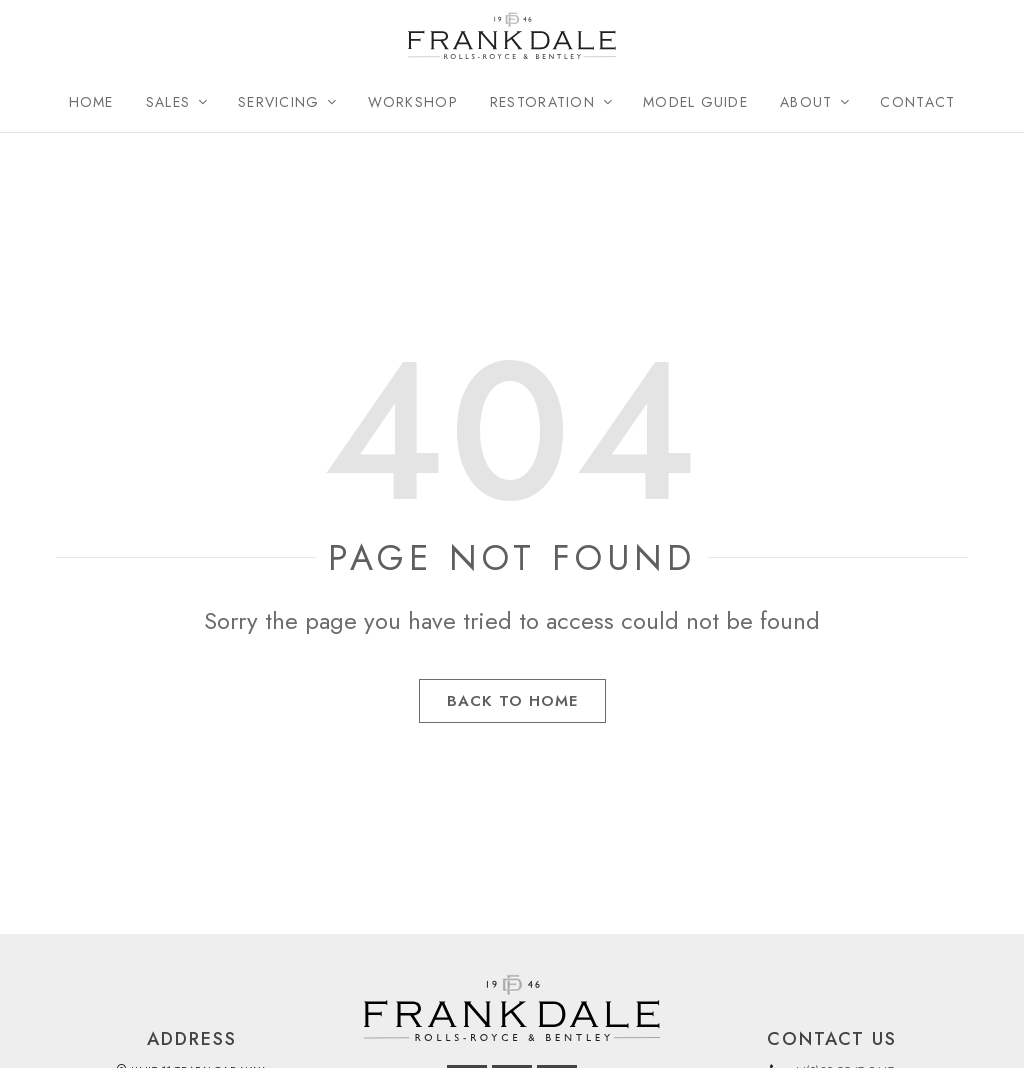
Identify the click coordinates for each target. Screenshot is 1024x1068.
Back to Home (512, 709)
